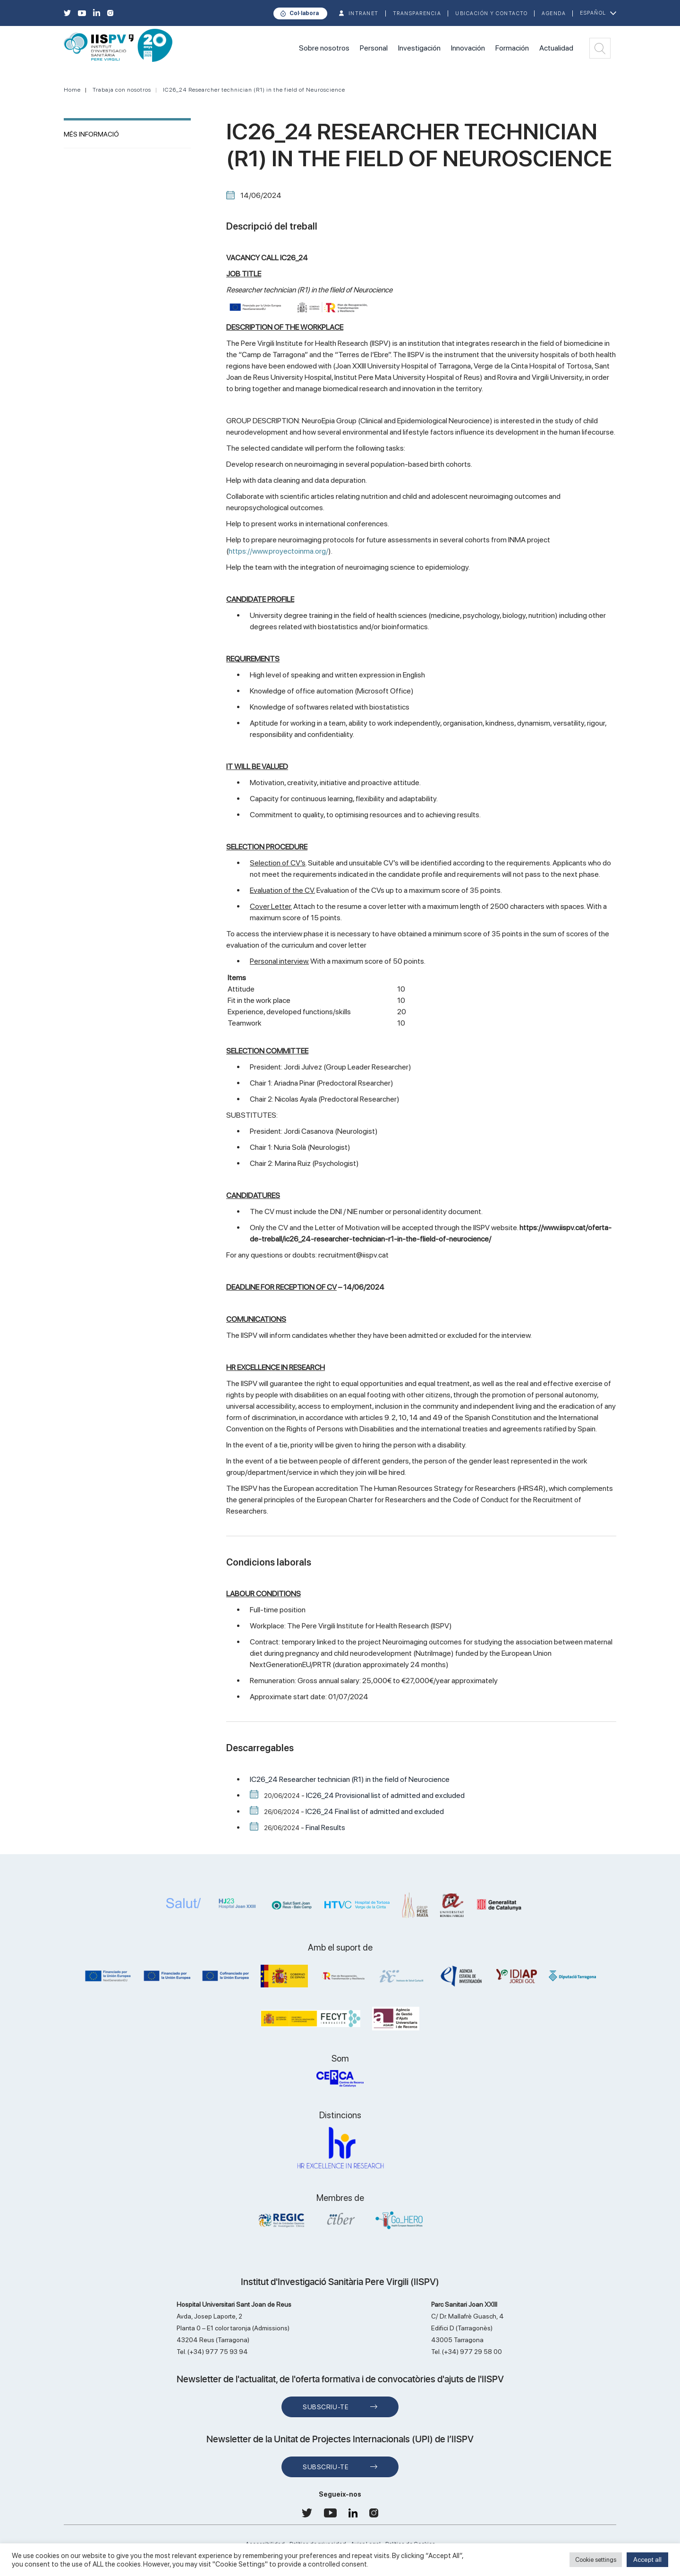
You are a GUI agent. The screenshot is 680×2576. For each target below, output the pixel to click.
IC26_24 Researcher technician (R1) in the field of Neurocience (350, 1779)
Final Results (325, 1827)
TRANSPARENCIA (417, 13)
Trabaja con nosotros (122, 89)
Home (72, 89)
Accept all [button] (647, 2559)
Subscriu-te (325, 2407)
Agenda (554, 13)
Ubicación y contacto (491, 13)
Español (593, 13)
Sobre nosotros (324, 47)
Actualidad (556, 47)
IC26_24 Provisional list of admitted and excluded (385, 1795)
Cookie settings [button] (595, 2559)
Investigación (419, 47)
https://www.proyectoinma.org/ (278, 551)
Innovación (468, 47)
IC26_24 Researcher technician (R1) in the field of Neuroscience (254, 89)
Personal (374, 47)
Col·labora (304, 13)
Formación (512, 47)
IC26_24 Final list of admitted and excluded (375, 1811)
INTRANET (363, 13)
